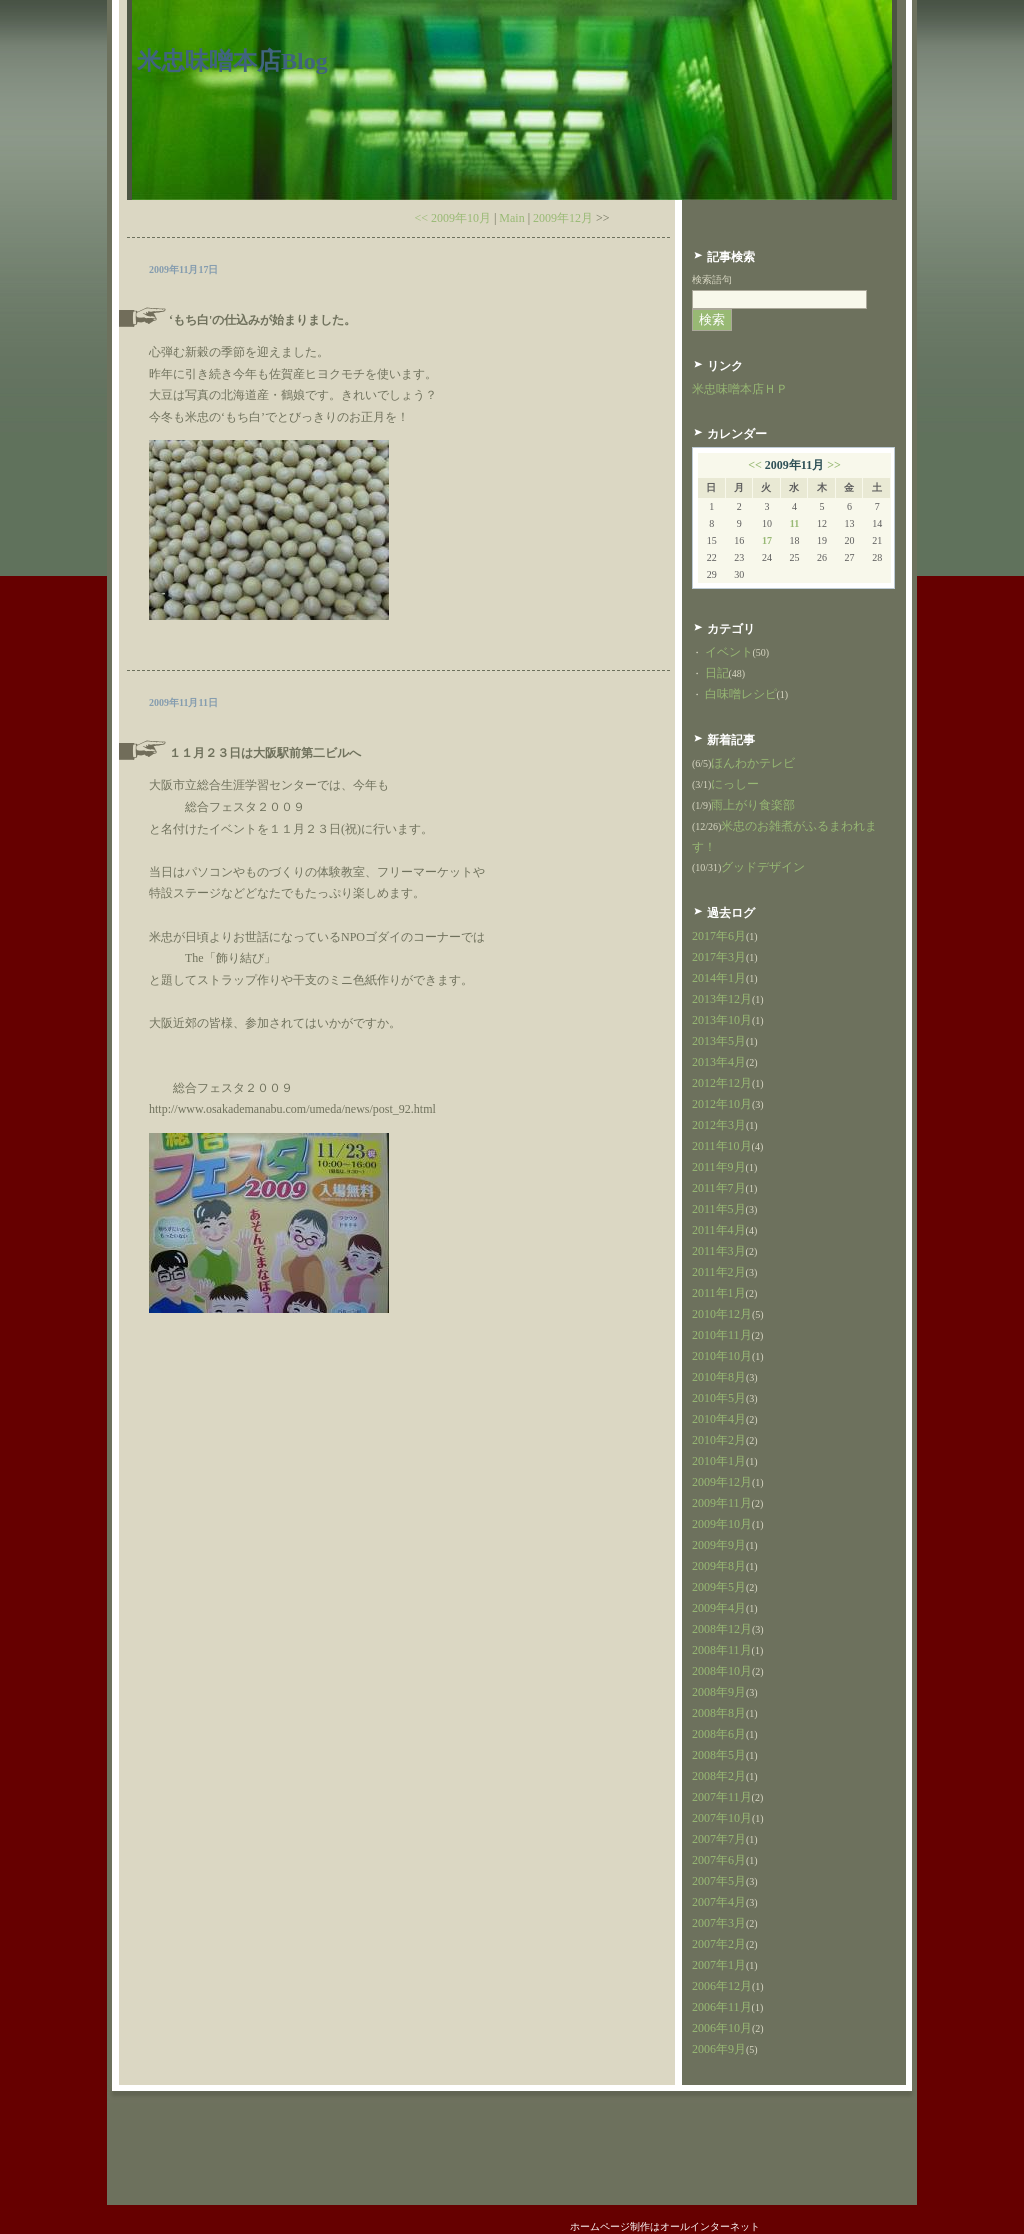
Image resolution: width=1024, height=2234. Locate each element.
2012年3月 (719, 1125)
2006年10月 (722, 2028)
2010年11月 (722, 1335)
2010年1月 (719, 1461)
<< (755, 465)
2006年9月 (719, 2049)
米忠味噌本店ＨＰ (740, 389)
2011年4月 (719, 1230)
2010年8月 (719, 1377)
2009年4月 (719, 1608)
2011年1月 (719, 1293)
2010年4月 (719, 1419)
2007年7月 (719, 1839)
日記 (717, 673)
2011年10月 (722, 1146)
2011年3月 (719, 1251)
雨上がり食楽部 (753, 805)
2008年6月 (719, 1734)
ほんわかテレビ (753, 763)
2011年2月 (719, 1272)
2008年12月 (722, 1629)
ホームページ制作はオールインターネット (665, 2226)
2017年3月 (719, 957)
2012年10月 (722, 1104)
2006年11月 (722, 2007)
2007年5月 (719, 1881)
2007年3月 (719, 1923)
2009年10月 (722, 1524)
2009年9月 (719, 1545)
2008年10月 (722, 1671)
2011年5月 (719, 1209)
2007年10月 (722, 1818)
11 (794, 523)
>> (834, 465)
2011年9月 (719, 1167)
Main (511, 218)
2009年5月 (719, 1587)
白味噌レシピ (741, 694)
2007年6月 (719, 1860)
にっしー (735, 784)
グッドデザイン (763, 867)
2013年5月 (719, 1041)
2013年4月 (719, 1062)
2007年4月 (719, 1902)
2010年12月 (722, 1314)
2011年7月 (719, 1188)
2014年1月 (719, 978)
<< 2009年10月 (452, 218)
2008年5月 (719, 1755)
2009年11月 (722, 1503)
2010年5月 (719, 1398)
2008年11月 (722, 1650)
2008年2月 (719, 1776)
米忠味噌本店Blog (232, 61)
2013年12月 (722, 999)
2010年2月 (719, 1440)
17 (767, 540)
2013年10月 (722, 1020)
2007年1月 (719, 1965)
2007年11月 (722, 1797)
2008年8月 (719, 1713)
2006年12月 (722, 1986)
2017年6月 (719, 936)
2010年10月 (722, 1356)
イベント (729, 652)
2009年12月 (563, 218)
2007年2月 (719, 1944)
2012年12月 (722, 1083)
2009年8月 (719, 1566)
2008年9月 (719, 1692)
